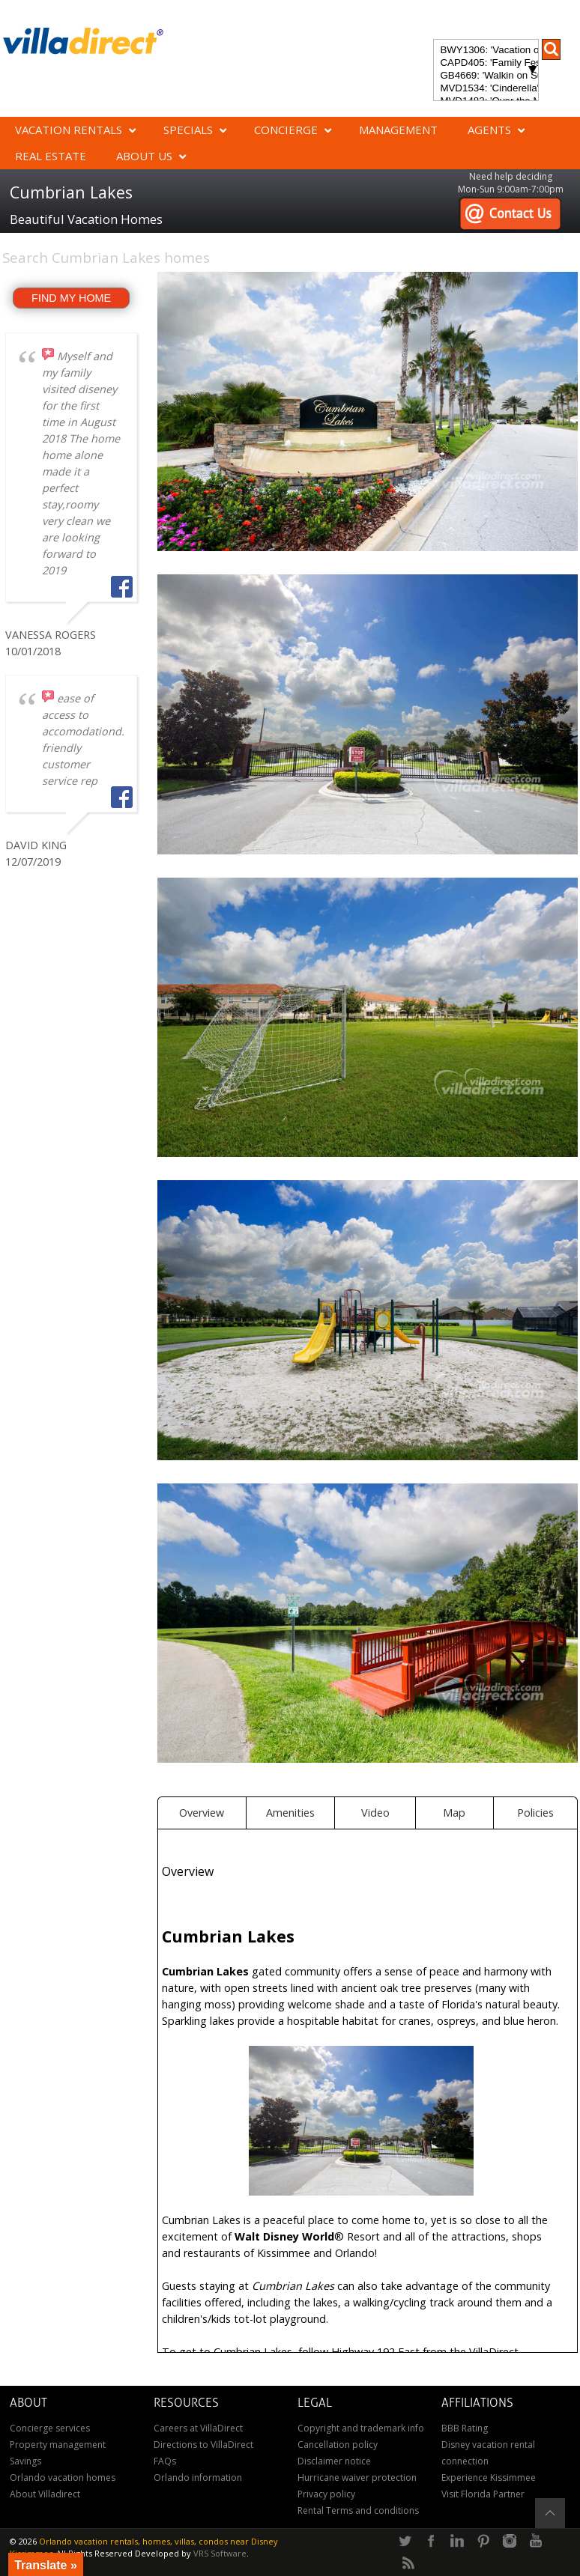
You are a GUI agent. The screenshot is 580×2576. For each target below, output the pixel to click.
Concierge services (50, 2428)
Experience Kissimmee (488, 2477)
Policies (535, 1812)
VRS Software (220, 2553)
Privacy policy (326, 2494)
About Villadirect (45, 2494)
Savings (25, 2461)
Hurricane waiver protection (357, 2477)
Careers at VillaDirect (198, 2428)
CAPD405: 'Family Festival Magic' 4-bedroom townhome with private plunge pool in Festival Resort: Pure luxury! (485, 63)
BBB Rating (464, 2428)
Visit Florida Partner (483, 2494)
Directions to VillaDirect (203, 2444)
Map (454, 1812)
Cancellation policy (337, 2444)
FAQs (165, 2461)
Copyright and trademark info (360, 2428)
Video (375, 1812)
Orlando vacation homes (62, 2477)
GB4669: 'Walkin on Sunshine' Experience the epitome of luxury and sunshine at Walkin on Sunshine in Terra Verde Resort (485, 76)
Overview (201, 1812)
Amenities (290, 1812)
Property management (58, 2444)
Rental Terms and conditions (358, 2510)
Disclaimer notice (334, 2461)
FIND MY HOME (71, 298)
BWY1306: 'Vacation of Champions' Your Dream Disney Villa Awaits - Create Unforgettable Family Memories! (485, 50)
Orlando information (198, 2477)
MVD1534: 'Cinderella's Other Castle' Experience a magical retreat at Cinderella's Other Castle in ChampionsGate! (485, 88)
